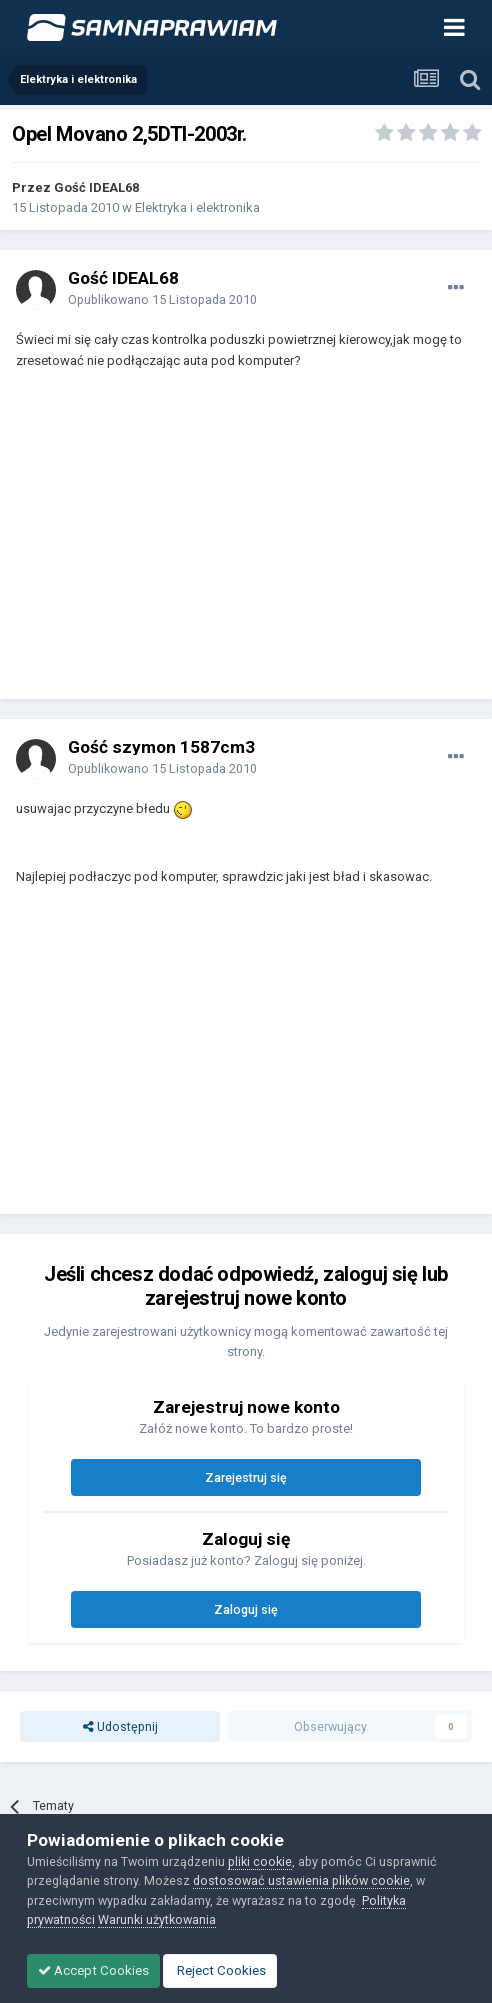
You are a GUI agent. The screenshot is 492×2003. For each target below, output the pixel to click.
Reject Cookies (220, 1970)
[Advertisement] (176, 544)
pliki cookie (260, 1861)
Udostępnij (120, 1726)
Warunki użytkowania (157, 1919)
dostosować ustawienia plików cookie (301, 1880)
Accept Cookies (93, 1970)
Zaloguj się (246, 1609)
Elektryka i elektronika (197, 207)
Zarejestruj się (246, 1477)
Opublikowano (162, 299)
